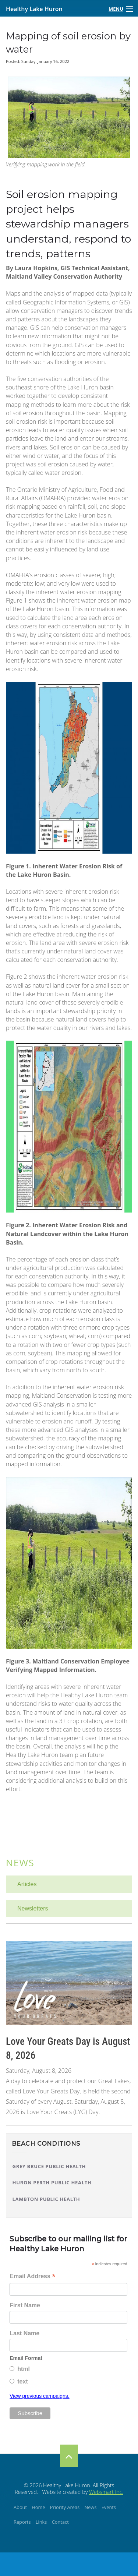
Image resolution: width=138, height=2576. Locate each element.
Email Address (32, 2277)
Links (41, 2522)
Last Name (24, 2333)
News (20, 1862)
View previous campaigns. (39, 2396)
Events (109, 2507)
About (20, 2507)
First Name (25, 2305)
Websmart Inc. (106, 2491)
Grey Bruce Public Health (49, 2166)
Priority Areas (64, 2507)
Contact (60, 2522)
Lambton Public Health (46, 2199)
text (22, 2381)
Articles (26, 1884)
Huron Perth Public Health (52, 2182)
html (23, 2369)
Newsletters (32, 1908)
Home (38, 2507)
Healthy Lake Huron (34, 9)
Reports (22, 2522)
